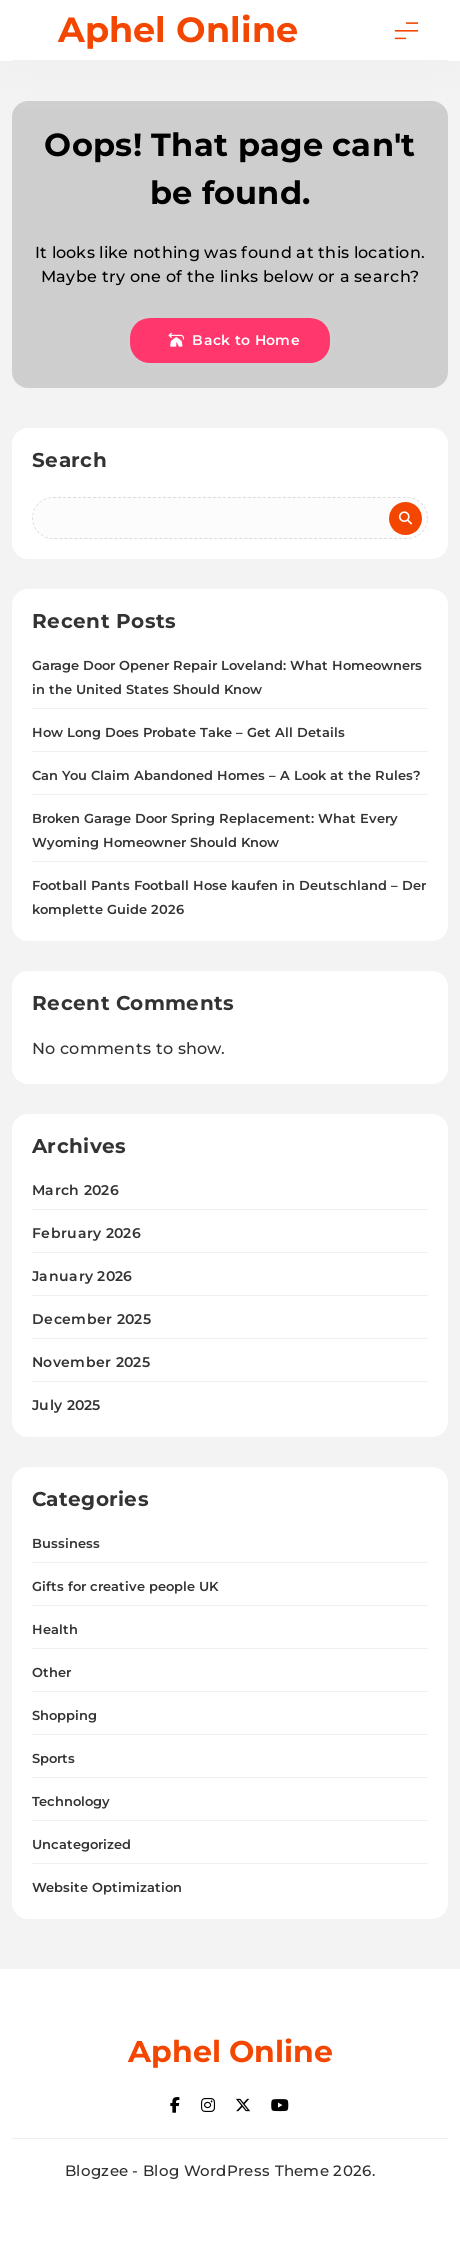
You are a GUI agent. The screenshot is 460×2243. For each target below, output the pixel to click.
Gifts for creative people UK (125, 1586)
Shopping (64, 1715)
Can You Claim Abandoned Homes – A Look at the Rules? (226, 775)
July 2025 (66, 1405)
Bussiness (66, 1543)
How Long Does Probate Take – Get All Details (188, 732)
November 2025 (91, 1362)
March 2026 (75, 1190)
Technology (71, 1801)
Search (69, 460)
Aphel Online (178, 29)
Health (55, 1629)
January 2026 (82, 1276)
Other (51, 1672)
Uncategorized (81, 1844)
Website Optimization (107, 1887)
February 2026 (86, 1233)
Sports (53, 1758)
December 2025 (91, 1319)
